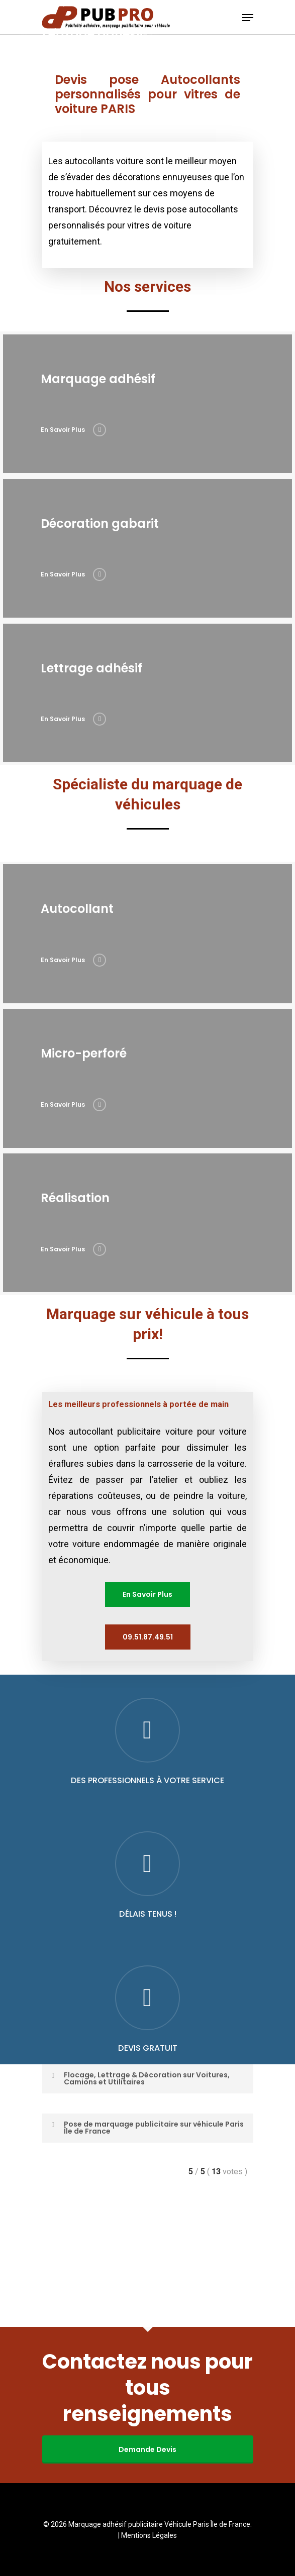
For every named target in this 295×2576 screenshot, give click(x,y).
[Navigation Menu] (247, 18)
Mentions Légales (149, 2535)
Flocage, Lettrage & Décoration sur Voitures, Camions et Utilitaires (139, 2207)
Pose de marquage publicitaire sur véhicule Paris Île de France (146, 2257)
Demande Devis (147, 2449)
